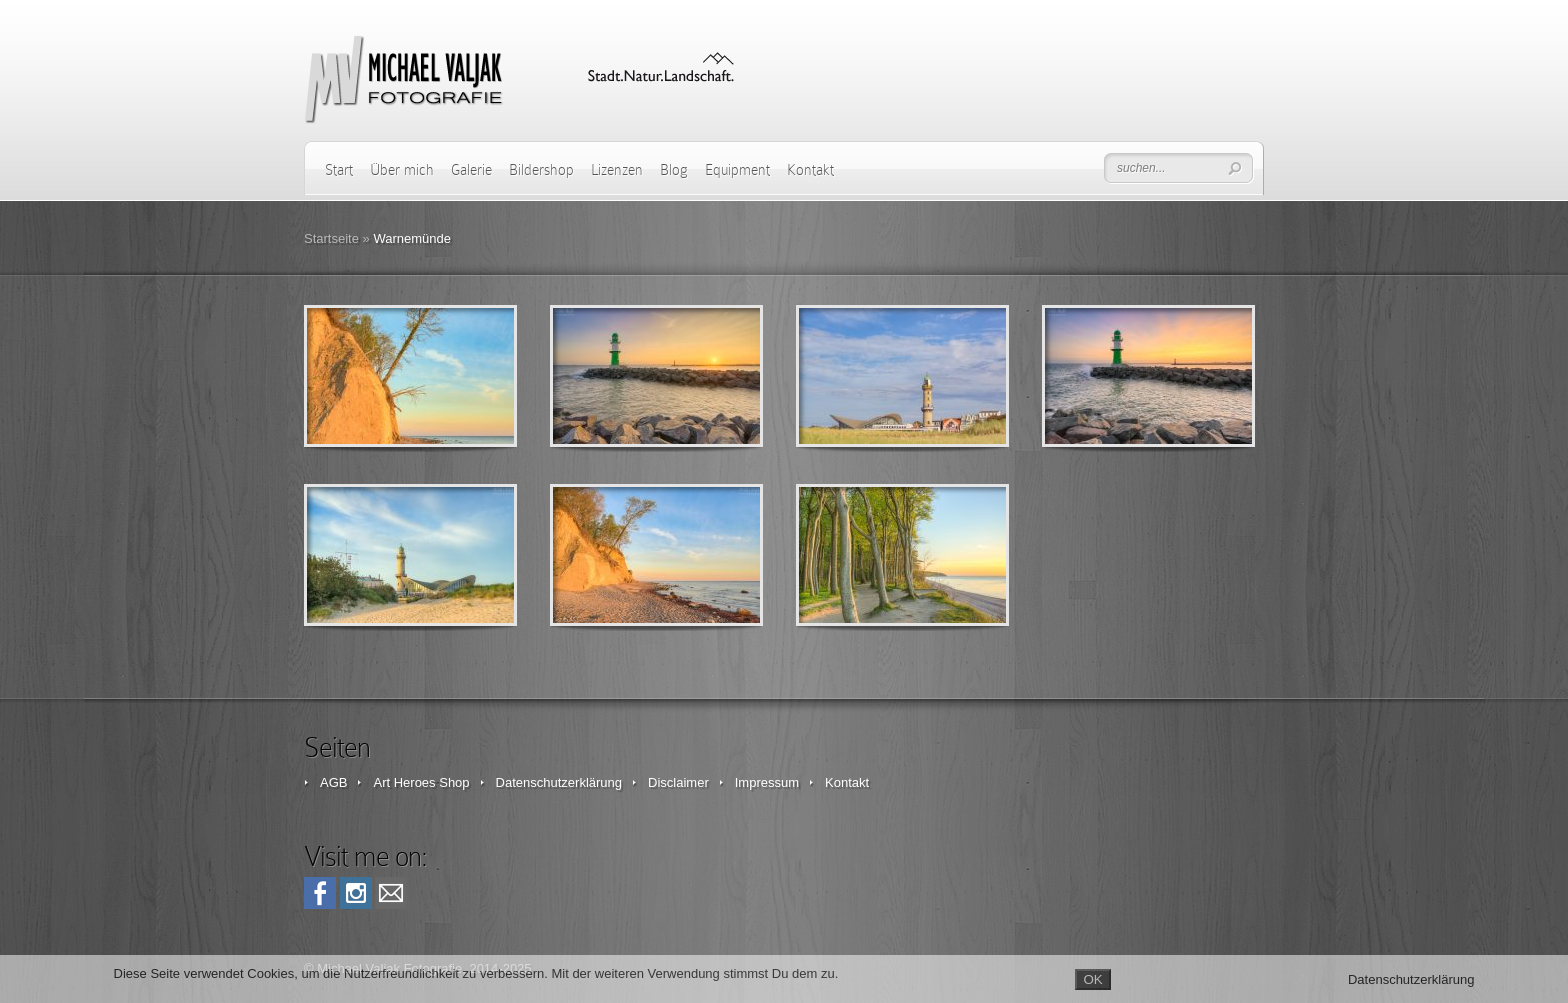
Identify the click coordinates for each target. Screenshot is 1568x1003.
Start (339, 170)
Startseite (331, 238)
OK (1092, 979)
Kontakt (810, 170)
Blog (674, 170)
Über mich (402, 170)
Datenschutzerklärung (559, 782)
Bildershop (541, 170)
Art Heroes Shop (421, 782)
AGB (333, 782)
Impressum (767, 782)
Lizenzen (617, 170)
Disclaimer (678, 782)
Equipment (737, 170)
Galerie (471, 170)
